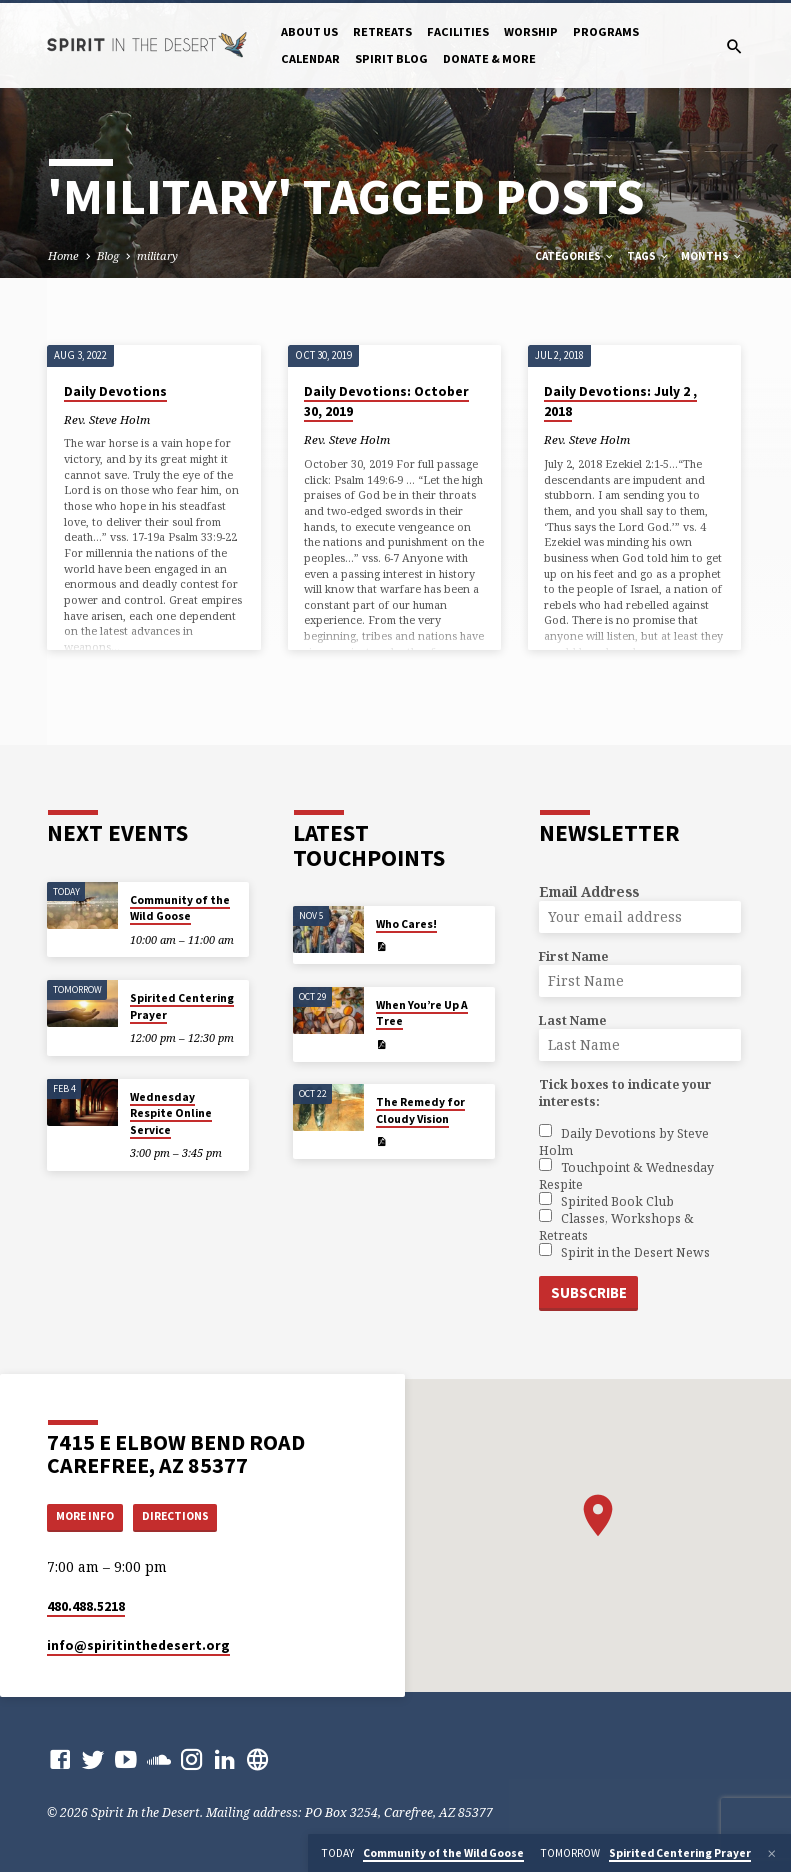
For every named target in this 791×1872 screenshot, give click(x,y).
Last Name (572, 1019)
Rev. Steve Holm (107, 419)
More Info (90, 1515)
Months (712, 256)
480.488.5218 (86, 1606)
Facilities (458, 31)
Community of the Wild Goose (180, 907)
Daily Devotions (115, 391)
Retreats (382, 31)
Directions (188, 1515)
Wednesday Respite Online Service (171, 1112)
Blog (108, 255)
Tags (648, 256)
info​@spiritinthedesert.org (138, 1645)
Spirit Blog (391, 58)
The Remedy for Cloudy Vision (420, 1109)
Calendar (310, 58)
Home (63, 255)
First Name (573, 955)
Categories (575, 256)
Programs (606, 31)
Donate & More (489, 58)
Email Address (589, 890)
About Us (309, 31)
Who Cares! (406, 923)
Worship (531, 31)
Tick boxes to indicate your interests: (625, 1092)
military (157, 255)
